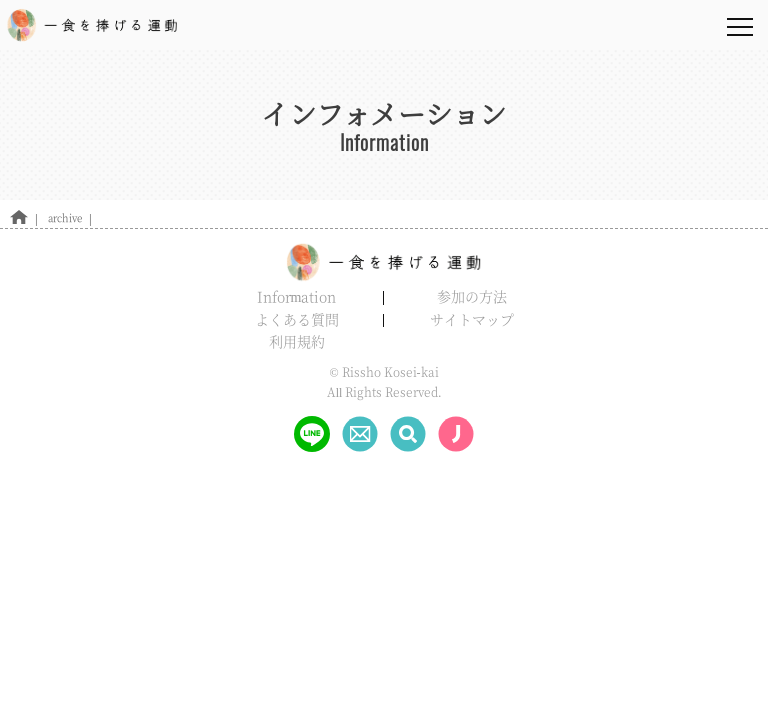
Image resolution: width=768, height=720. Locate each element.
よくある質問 (297, 319)
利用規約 (297, 341)
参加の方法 (472, 296)
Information (297, 296)
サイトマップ (472, 319)
